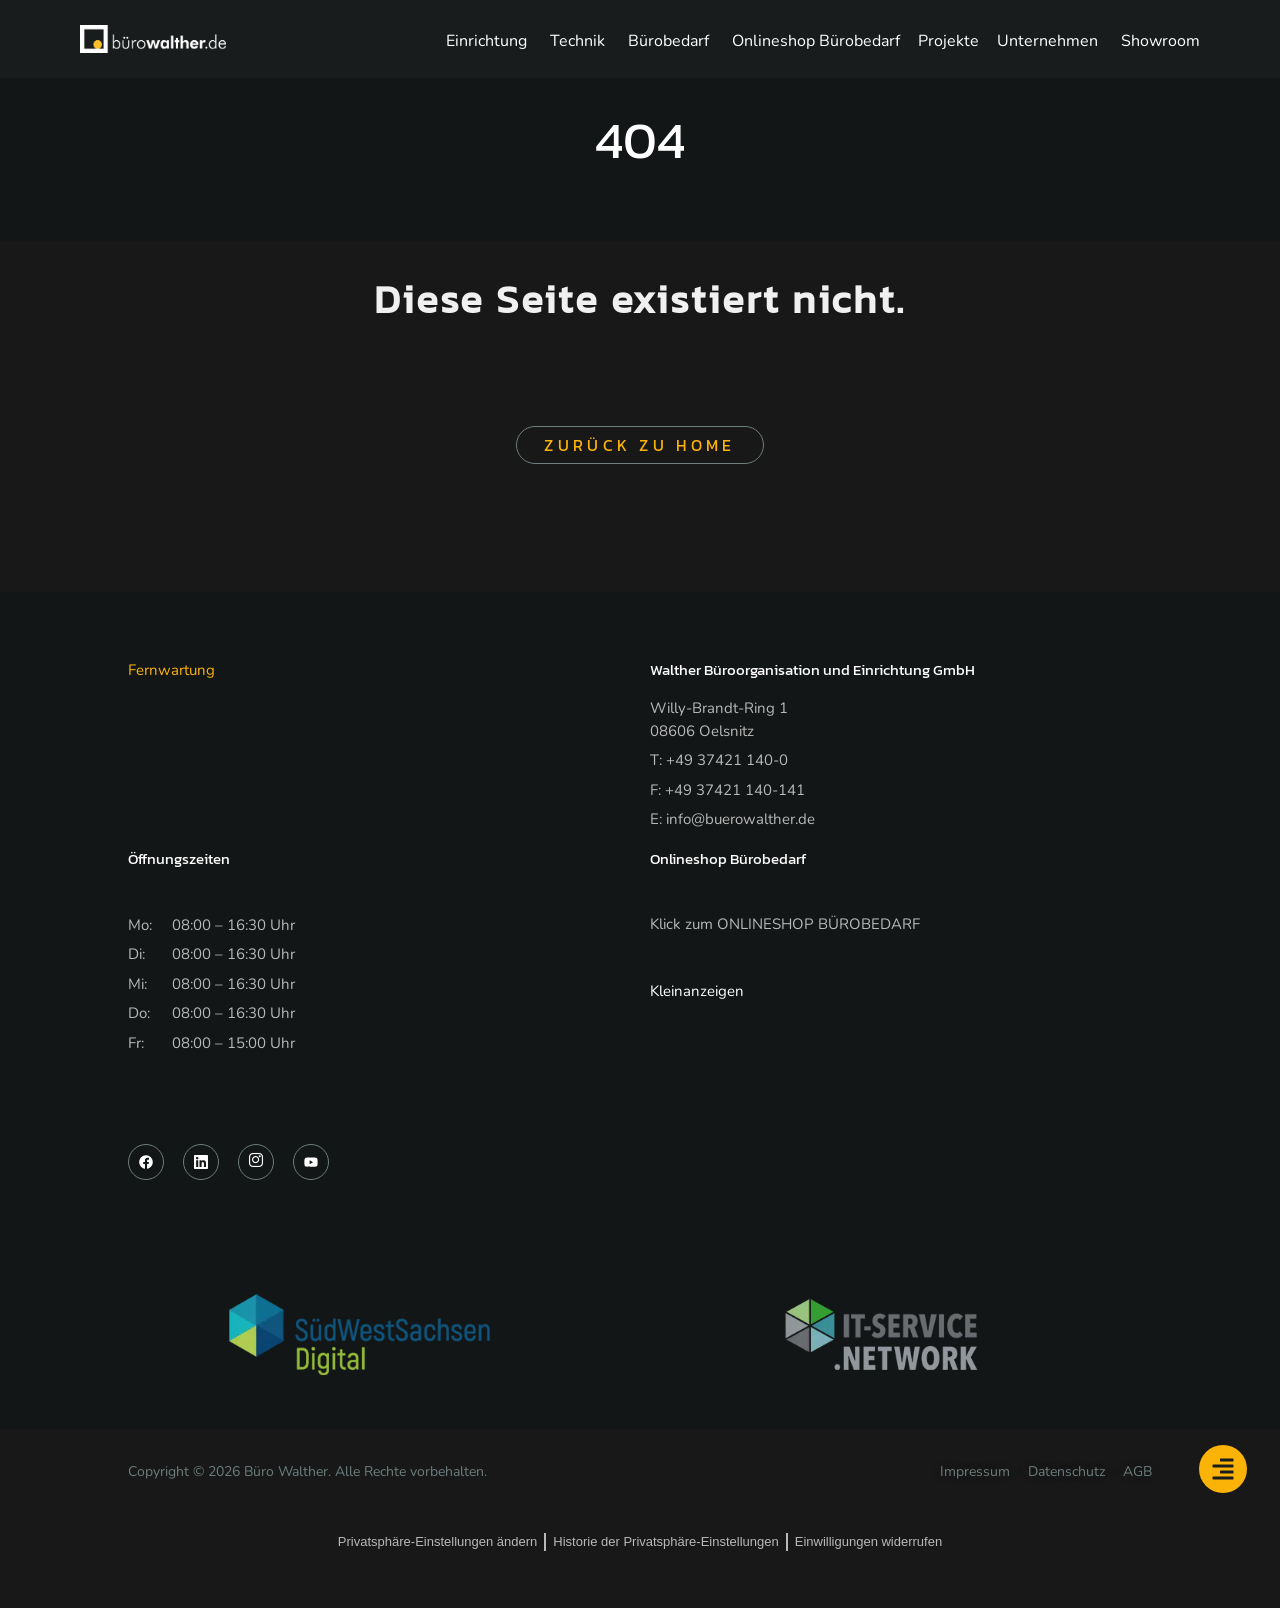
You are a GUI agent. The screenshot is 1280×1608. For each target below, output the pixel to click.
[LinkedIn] (201, 1166)
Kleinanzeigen (697, 995)
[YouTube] (311, 1166)
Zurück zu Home (639, 449)
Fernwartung (171, 674)
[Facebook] (146, 1166)
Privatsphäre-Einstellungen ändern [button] (437, 1545)
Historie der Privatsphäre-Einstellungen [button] (665, 1545)
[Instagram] (256, 1166)
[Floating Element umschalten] (1223, 1469)
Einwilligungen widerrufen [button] (868, 1545)
